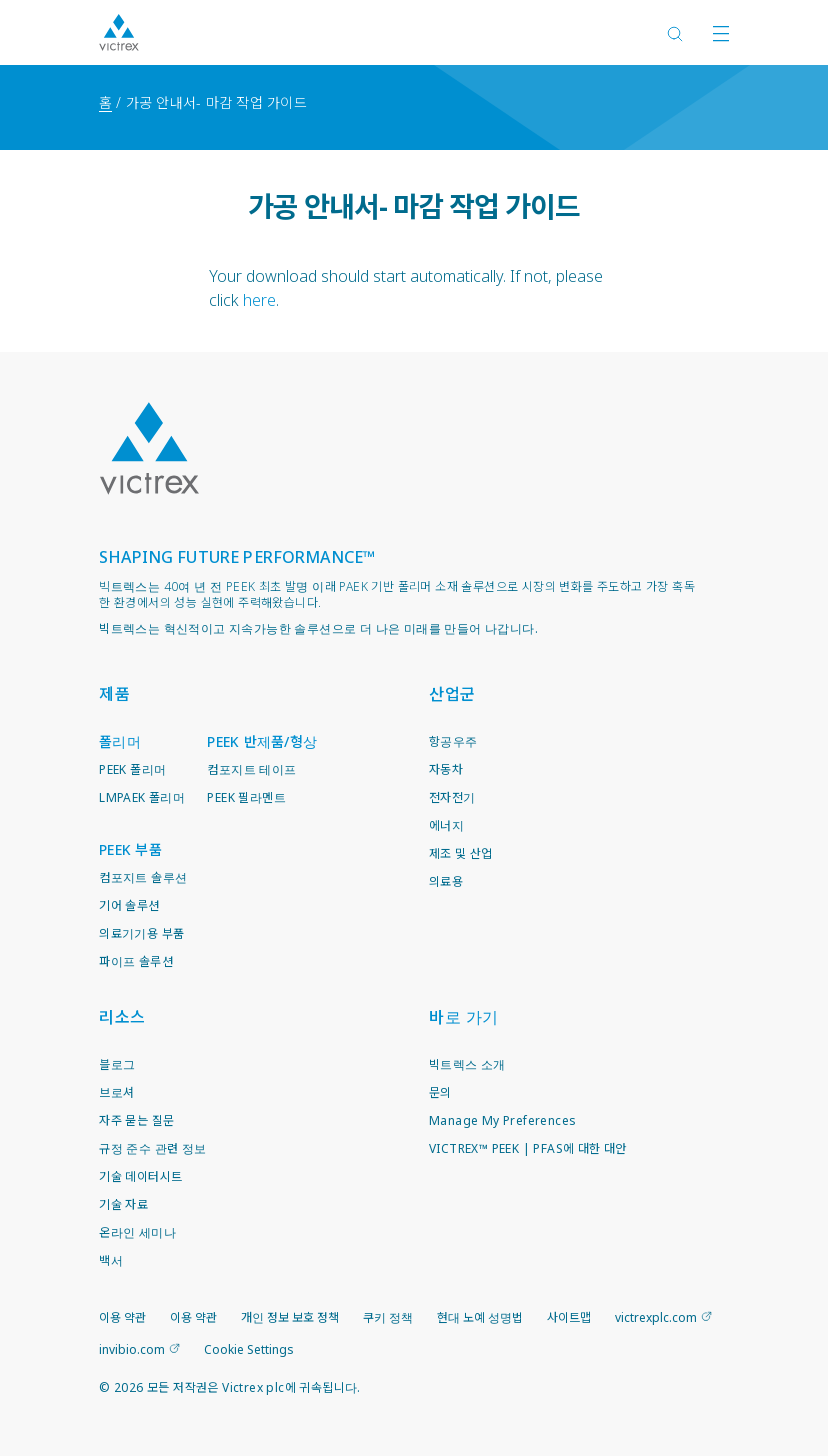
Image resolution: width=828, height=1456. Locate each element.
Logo (149, 448)
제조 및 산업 (461, 853)
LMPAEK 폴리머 (142, 797)
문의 (440, 1092)
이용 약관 (122, 1317)
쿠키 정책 (388, 1317)
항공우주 (453, 741)
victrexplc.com (656, 1317)
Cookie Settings (249, 1350)
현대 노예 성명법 (480, 1317)
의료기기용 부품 (141, 933)
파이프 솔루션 (136, 961)
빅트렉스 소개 (467, 1064)
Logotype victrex (119, 32)
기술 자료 (123, 1204)
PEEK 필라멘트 (246, 797)
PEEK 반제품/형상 (262, 741)
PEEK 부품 (130, 849)
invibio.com (132, 1349)
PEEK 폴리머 (132, 769)
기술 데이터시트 (140, 1176)
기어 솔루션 (129, 905)
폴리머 (120, 741)
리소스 (122, 1017)
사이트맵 (569, 1317)
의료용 (446, 881)
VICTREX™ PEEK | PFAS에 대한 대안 (528, 1148)
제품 (114, 694)
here (259, 300)
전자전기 (452, 797)
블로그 (117, 1064)
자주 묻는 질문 (136, 1120)
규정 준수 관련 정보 (152, 1148)
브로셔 (116, 1092)
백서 (111, 1260)
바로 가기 (464, 1017)
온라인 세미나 (137, 1232)
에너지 (446, 825)
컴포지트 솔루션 (143, 877)
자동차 (446, 769)
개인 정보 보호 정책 (290, 1317)
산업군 (452, 694)
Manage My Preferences (502, 1120)
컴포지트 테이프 (251, 769)
